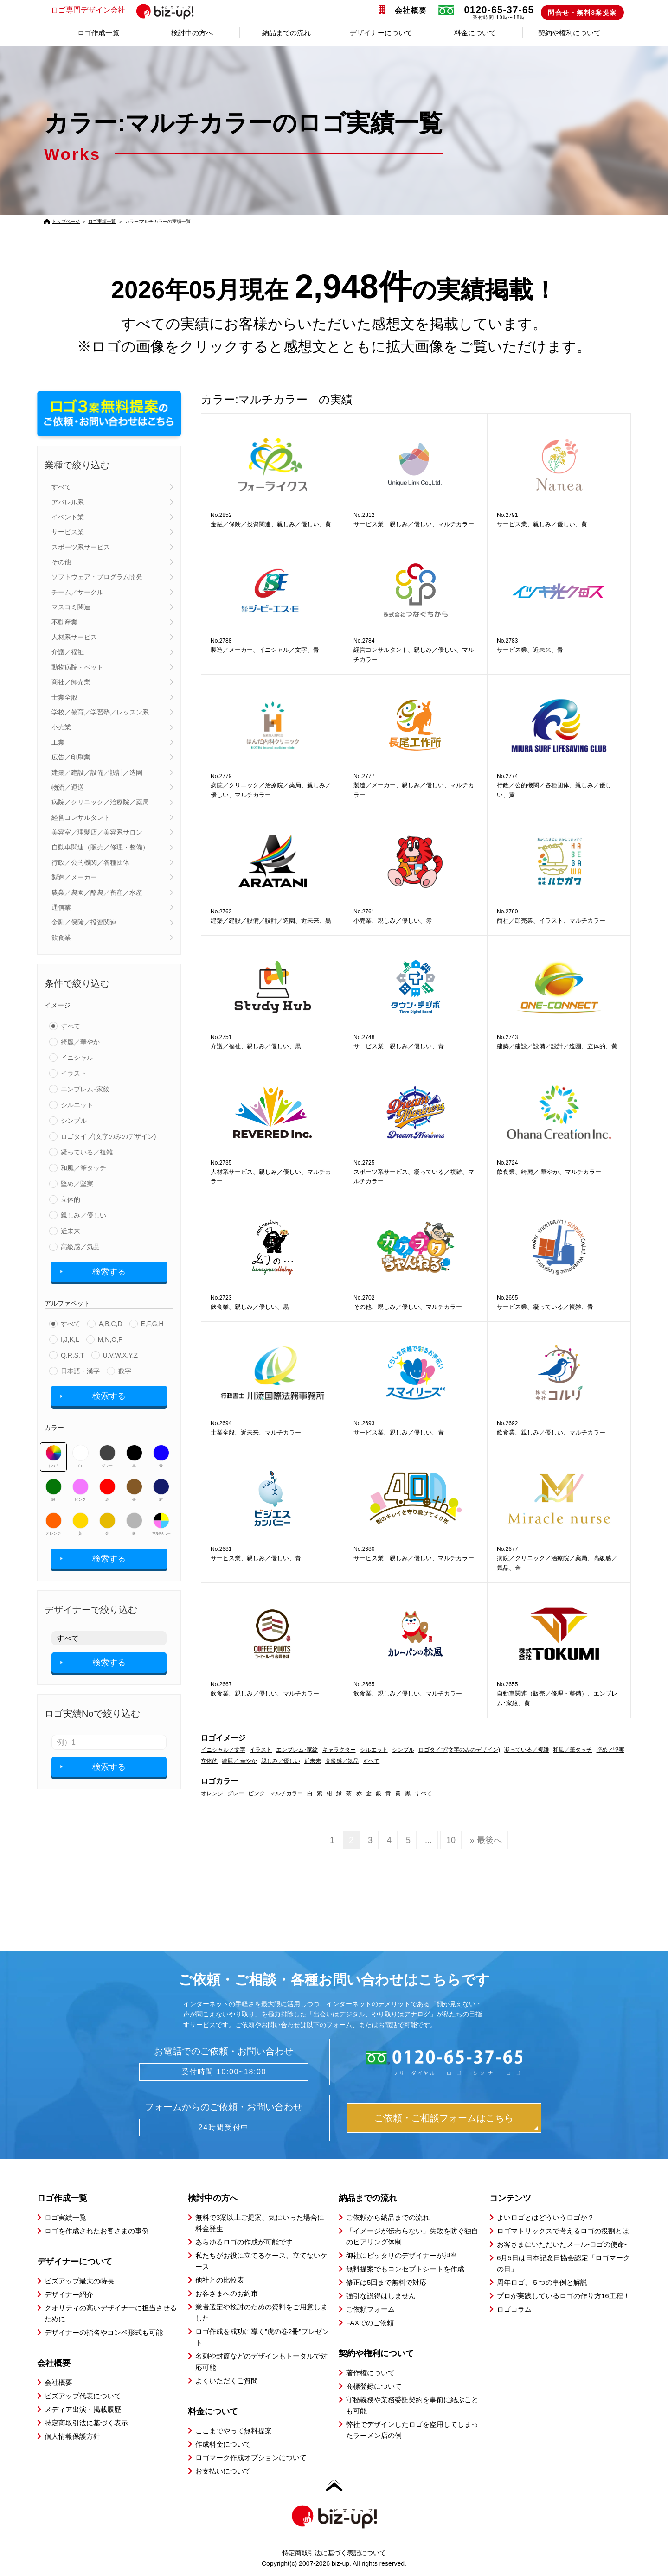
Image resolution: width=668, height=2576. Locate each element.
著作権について (370, 2373)
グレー (107, 1456)
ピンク (80, 1490)
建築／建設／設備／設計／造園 (96, 772)
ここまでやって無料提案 (233, 2431)
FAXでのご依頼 (370, 2323)
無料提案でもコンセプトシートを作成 (405, 2269)
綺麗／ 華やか (239, 1761)
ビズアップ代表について (83, 2396)
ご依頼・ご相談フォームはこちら (444, 2118)
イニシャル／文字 (223, 1750)
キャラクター (339, 1750)
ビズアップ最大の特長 (79, 2281)
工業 (57, 742)
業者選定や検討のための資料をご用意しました (261, 2312)
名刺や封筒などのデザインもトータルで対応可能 (261, 2361)
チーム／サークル (77, 592)
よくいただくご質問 (226, 2381)
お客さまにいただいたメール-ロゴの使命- (562, 2244)
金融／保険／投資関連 (83, 922)
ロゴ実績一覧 (102, 221)
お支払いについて (223, 2471)
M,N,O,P (110, 1339)
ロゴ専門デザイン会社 (126, 10)
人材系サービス (74, 637)
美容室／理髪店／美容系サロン (96, 832)
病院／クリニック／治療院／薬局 (100, 802)
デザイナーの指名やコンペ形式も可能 (104, 2332)
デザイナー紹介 (69, 2294)
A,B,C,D (110, 1323)
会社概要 (411, 10)
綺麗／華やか (80, 1042)
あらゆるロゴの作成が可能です (244, 2242)
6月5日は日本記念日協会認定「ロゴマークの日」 (563, 2263)
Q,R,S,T (72, 1355)
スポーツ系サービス (80, 547)
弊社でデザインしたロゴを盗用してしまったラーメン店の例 (412, 2429)
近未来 (70, 1231)
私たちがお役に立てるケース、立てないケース (261, 2260)
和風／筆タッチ (83, 1168)
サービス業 (67, 532)
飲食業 (61, 937)
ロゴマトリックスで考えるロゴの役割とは (563, 2231)
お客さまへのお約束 (226, 2293)
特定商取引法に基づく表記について (334, 2553)
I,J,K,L (70, 1339)
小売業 (61, 727)
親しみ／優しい (83, 1215)
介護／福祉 (67, 652)
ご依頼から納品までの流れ (388, 2217)
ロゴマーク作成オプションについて (251, 2457)
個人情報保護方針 (72, 2436)
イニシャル (77, 1057)
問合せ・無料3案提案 (582, 12)
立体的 (70, 1199)
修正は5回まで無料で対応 (386, 2282)
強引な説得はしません (381, 2296)
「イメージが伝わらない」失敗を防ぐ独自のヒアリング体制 (412, 2236)
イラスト (74, 1073)
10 (451, 1840)
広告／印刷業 (70, 757)
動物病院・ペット (77, 667)
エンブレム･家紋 (85, 1089)
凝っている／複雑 (87, 1152)
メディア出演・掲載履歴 (83, 2409)
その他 (61, 562)
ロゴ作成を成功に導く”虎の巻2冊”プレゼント (262, 2336)
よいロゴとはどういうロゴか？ (545, 2217)
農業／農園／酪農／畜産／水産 (96, 892)
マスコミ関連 (70, 607)
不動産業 (64, 622)
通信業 (61, 907)
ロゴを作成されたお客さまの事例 (97, 2231)
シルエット (77, 1105)
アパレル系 (67, 502)
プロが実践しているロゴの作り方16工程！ (563, 2296)
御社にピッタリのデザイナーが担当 (401, 2255)
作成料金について (223, 2444)
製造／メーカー (74, 877)
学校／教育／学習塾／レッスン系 (100, 712)
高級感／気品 (80, 1246)
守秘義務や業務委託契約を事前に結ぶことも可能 (412, 2405)
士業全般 (64, 697)
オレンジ (53, 1524)
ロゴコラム (514, 2309)
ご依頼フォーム (370, 2309)
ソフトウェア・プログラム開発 (96, 576)
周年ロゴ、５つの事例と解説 (542, 2282)
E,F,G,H (152, 1323)
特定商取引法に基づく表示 (86, 2423)
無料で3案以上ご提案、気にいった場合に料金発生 (259, 2222)
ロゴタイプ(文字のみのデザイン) (108, 1136)
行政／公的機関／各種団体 (90, 862)
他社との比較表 (219, 2280)
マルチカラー (161, 1524)
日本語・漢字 (80, 1371)
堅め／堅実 (77, 1183)
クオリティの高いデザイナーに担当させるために (111, 2313)
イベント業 (67, 517)
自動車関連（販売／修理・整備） (100, 847)
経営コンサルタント (80, 817)
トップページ (66, 221)
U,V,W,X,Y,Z (120, 1355)
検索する (109, 1271)
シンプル (74, 1120)
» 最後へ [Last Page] (486, 1840)
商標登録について (374, 2386)
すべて (61, 487)
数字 (124, 1371)
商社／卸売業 (70, 682)
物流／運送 (67, 787)
